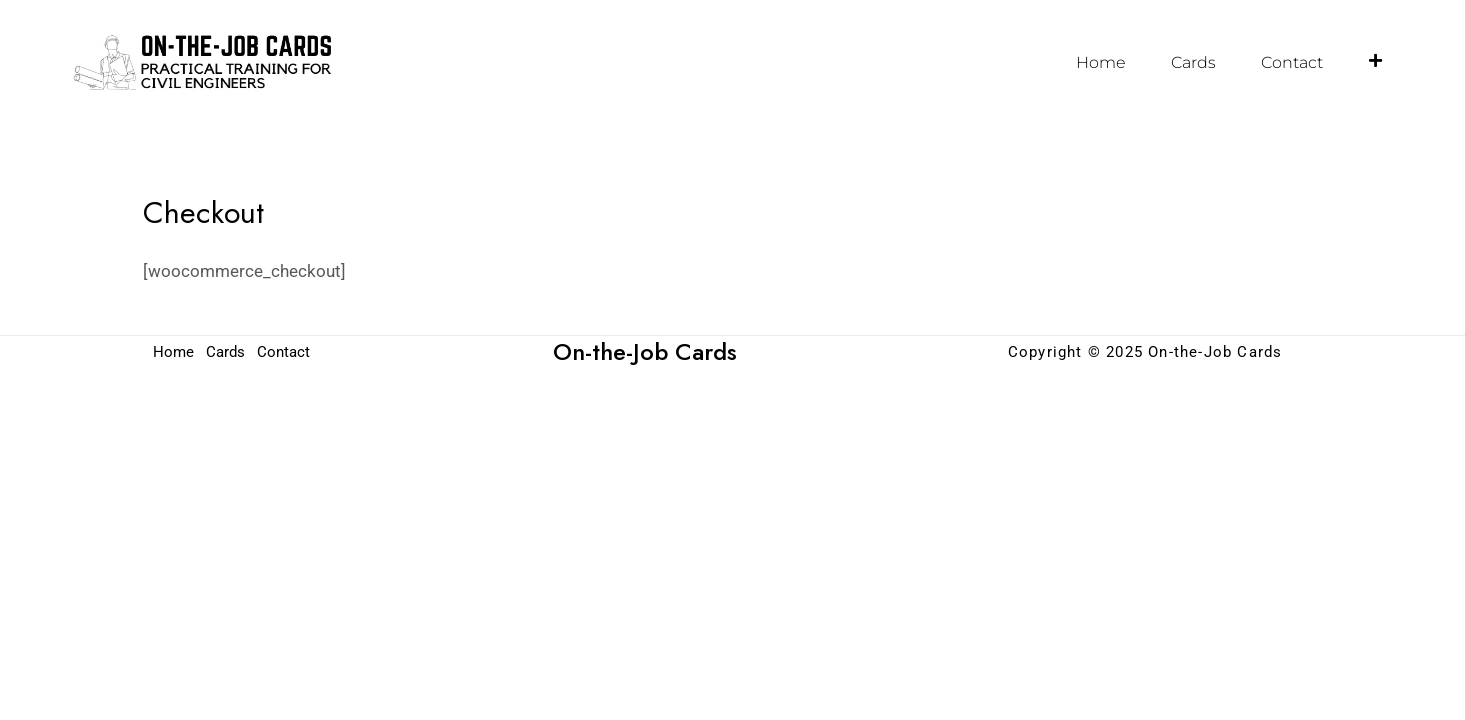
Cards (1193, 62)
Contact (1292, 62)
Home (1101, 62)
